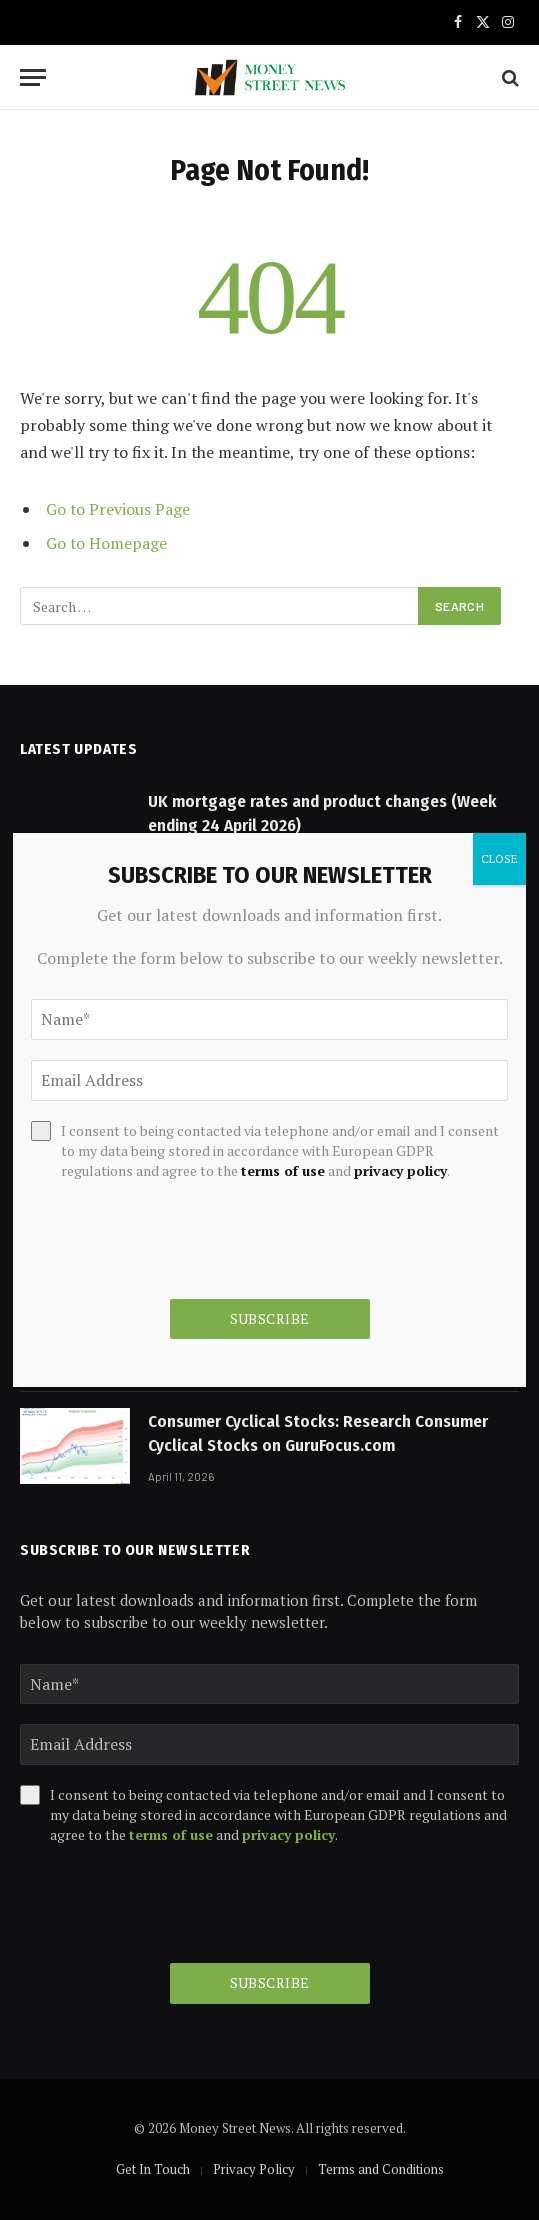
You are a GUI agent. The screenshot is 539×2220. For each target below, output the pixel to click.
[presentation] (172, 1904)
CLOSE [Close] (499, 858)
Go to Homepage (106, 543)
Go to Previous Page (118, 509)
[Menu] (33, 77)
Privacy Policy (254, 2169)
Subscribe (270, 1982)
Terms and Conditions (381, 2169)
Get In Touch (153, 2169)
